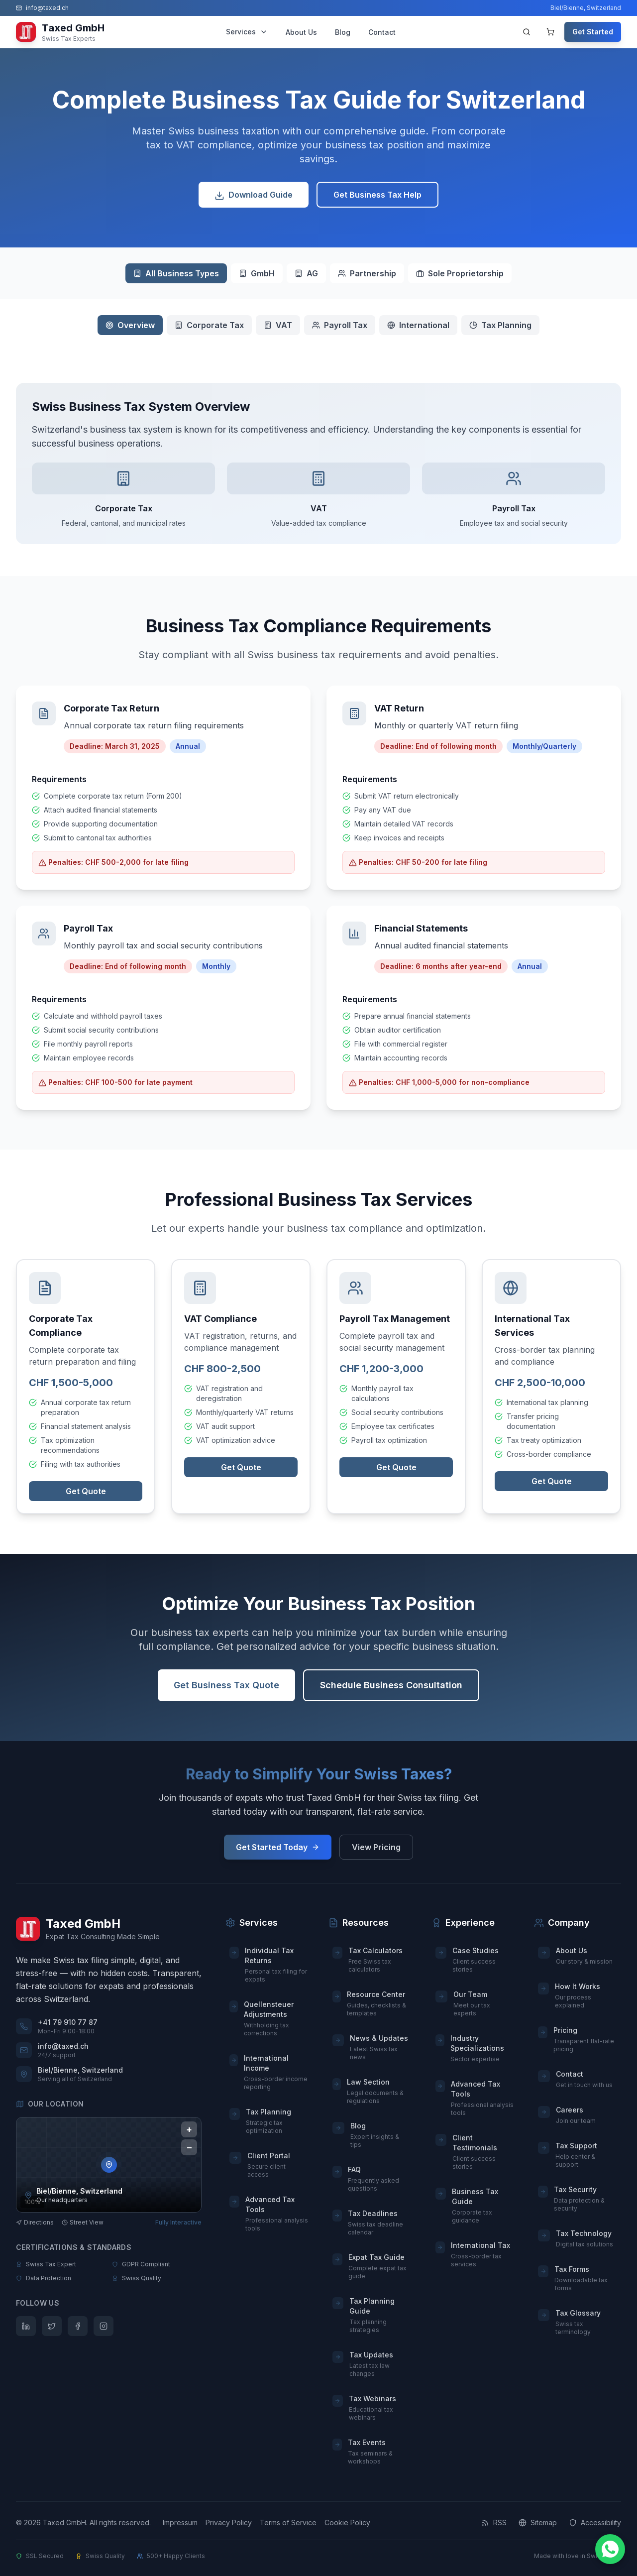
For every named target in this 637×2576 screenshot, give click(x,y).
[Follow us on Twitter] (52, 2326)
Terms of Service (288, 2522)
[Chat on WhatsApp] (610, 2549)
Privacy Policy (229, 2522)
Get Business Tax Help (377, 198)
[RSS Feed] (494, 2523)
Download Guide (253, 198)
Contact (382, 32)
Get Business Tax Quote (226, 1691)
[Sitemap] (538, 2523)
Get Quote (86, 1495)
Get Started (592, 31)
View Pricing (376, 1847)
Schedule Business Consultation (391, 1691)
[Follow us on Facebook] (78, 2326)
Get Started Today (277, 1847)
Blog (342, 32)
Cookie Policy (347, 2522)
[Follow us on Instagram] (103, 2326)
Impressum (180, 2522)
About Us (301, 32)
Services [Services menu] (247, 31)
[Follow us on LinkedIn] (26, 2326)
